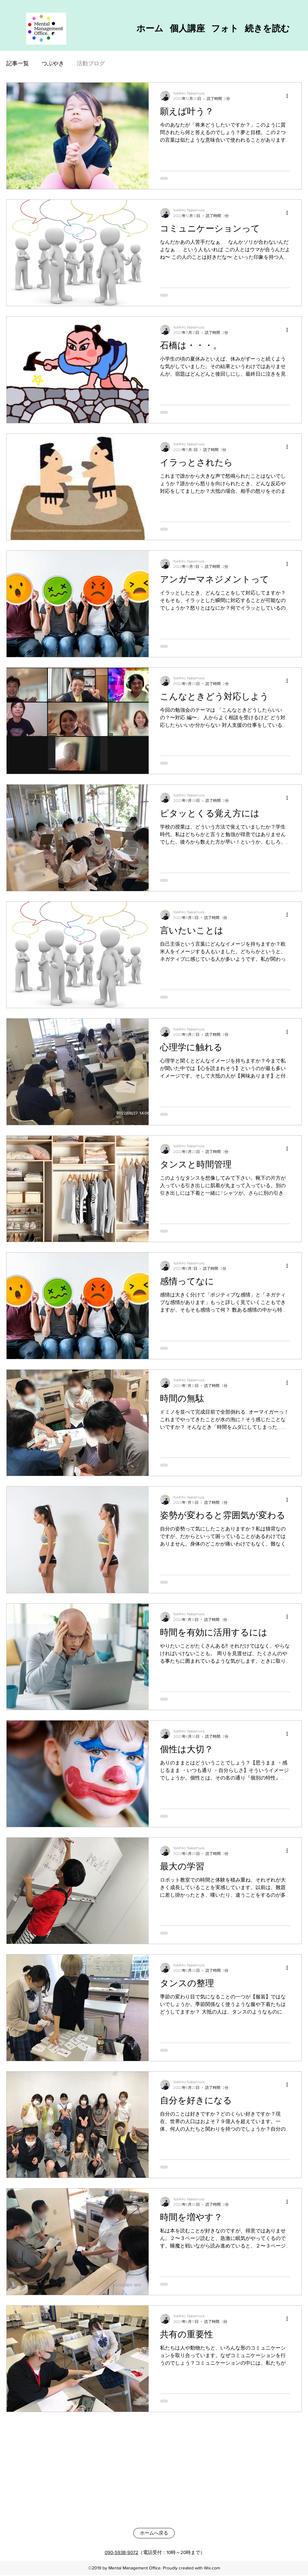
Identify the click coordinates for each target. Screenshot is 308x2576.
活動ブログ (91, 63)
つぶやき (52, 63)
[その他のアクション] (289, 96)
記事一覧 (17, 63)
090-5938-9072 (121, 2552)
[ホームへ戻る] (154, 2533)
